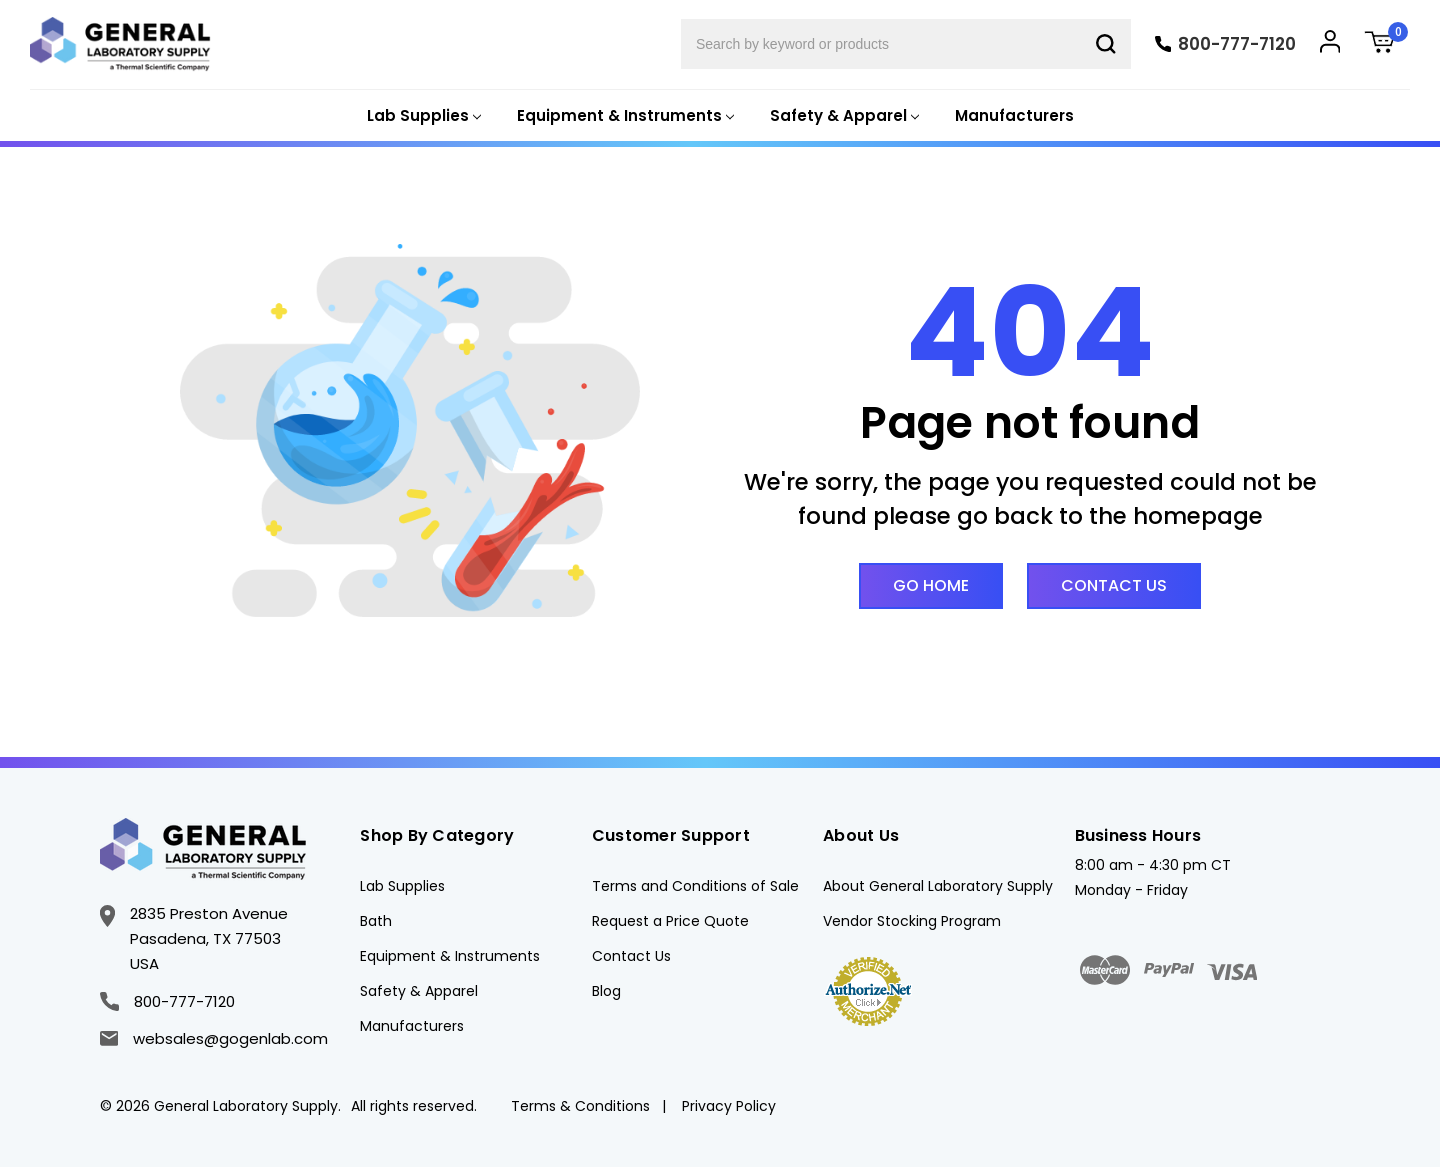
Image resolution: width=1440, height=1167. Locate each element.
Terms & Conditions (580, 1106)
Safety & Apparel (419, 991)
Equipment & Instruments (450, 956)
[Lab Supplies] (422, 116)
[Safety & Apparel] (842, 116)
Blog (606, 991)
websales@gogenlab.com (214, 1038)
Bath (376, 921)
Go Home (931, 585)
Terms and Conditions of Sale (695, 886)
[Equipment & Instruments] (623, 116)
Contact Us (1114, 585)
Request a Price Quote (670, 921)
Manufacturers (1014, 115)
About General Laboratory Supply (938, 886)
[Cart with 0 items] (1387, 44)
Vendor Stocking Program (912, 921)
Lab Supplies (402, 886)
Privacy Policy (729, 1106)
